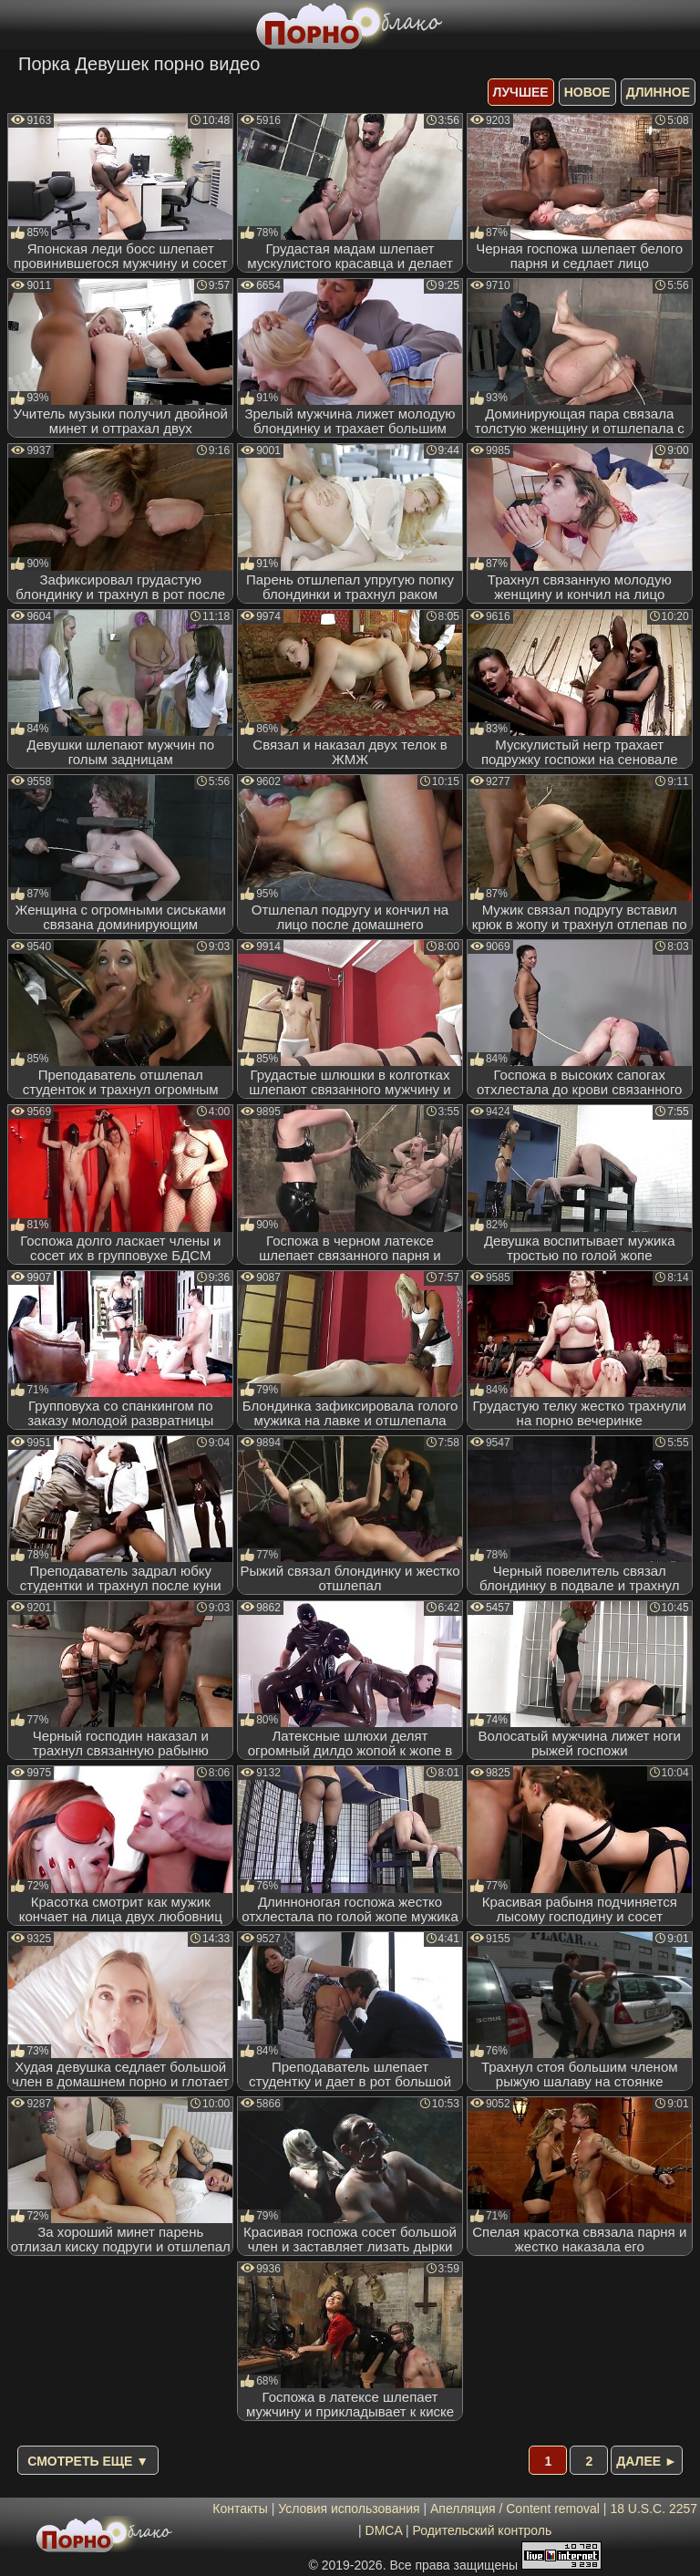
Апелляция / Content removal (515, 2508)
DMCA (383, 2530)
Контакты (239, 2508)
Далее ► (646, 2461)
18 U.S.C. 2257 (653, 2508)
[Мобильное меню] (16, 24)
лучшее (521, 92)
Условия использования (348, 2508)
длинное (658, 92)
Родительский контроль (481, 2530)
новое (587, 92)
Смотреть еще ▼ (88, 2461)
